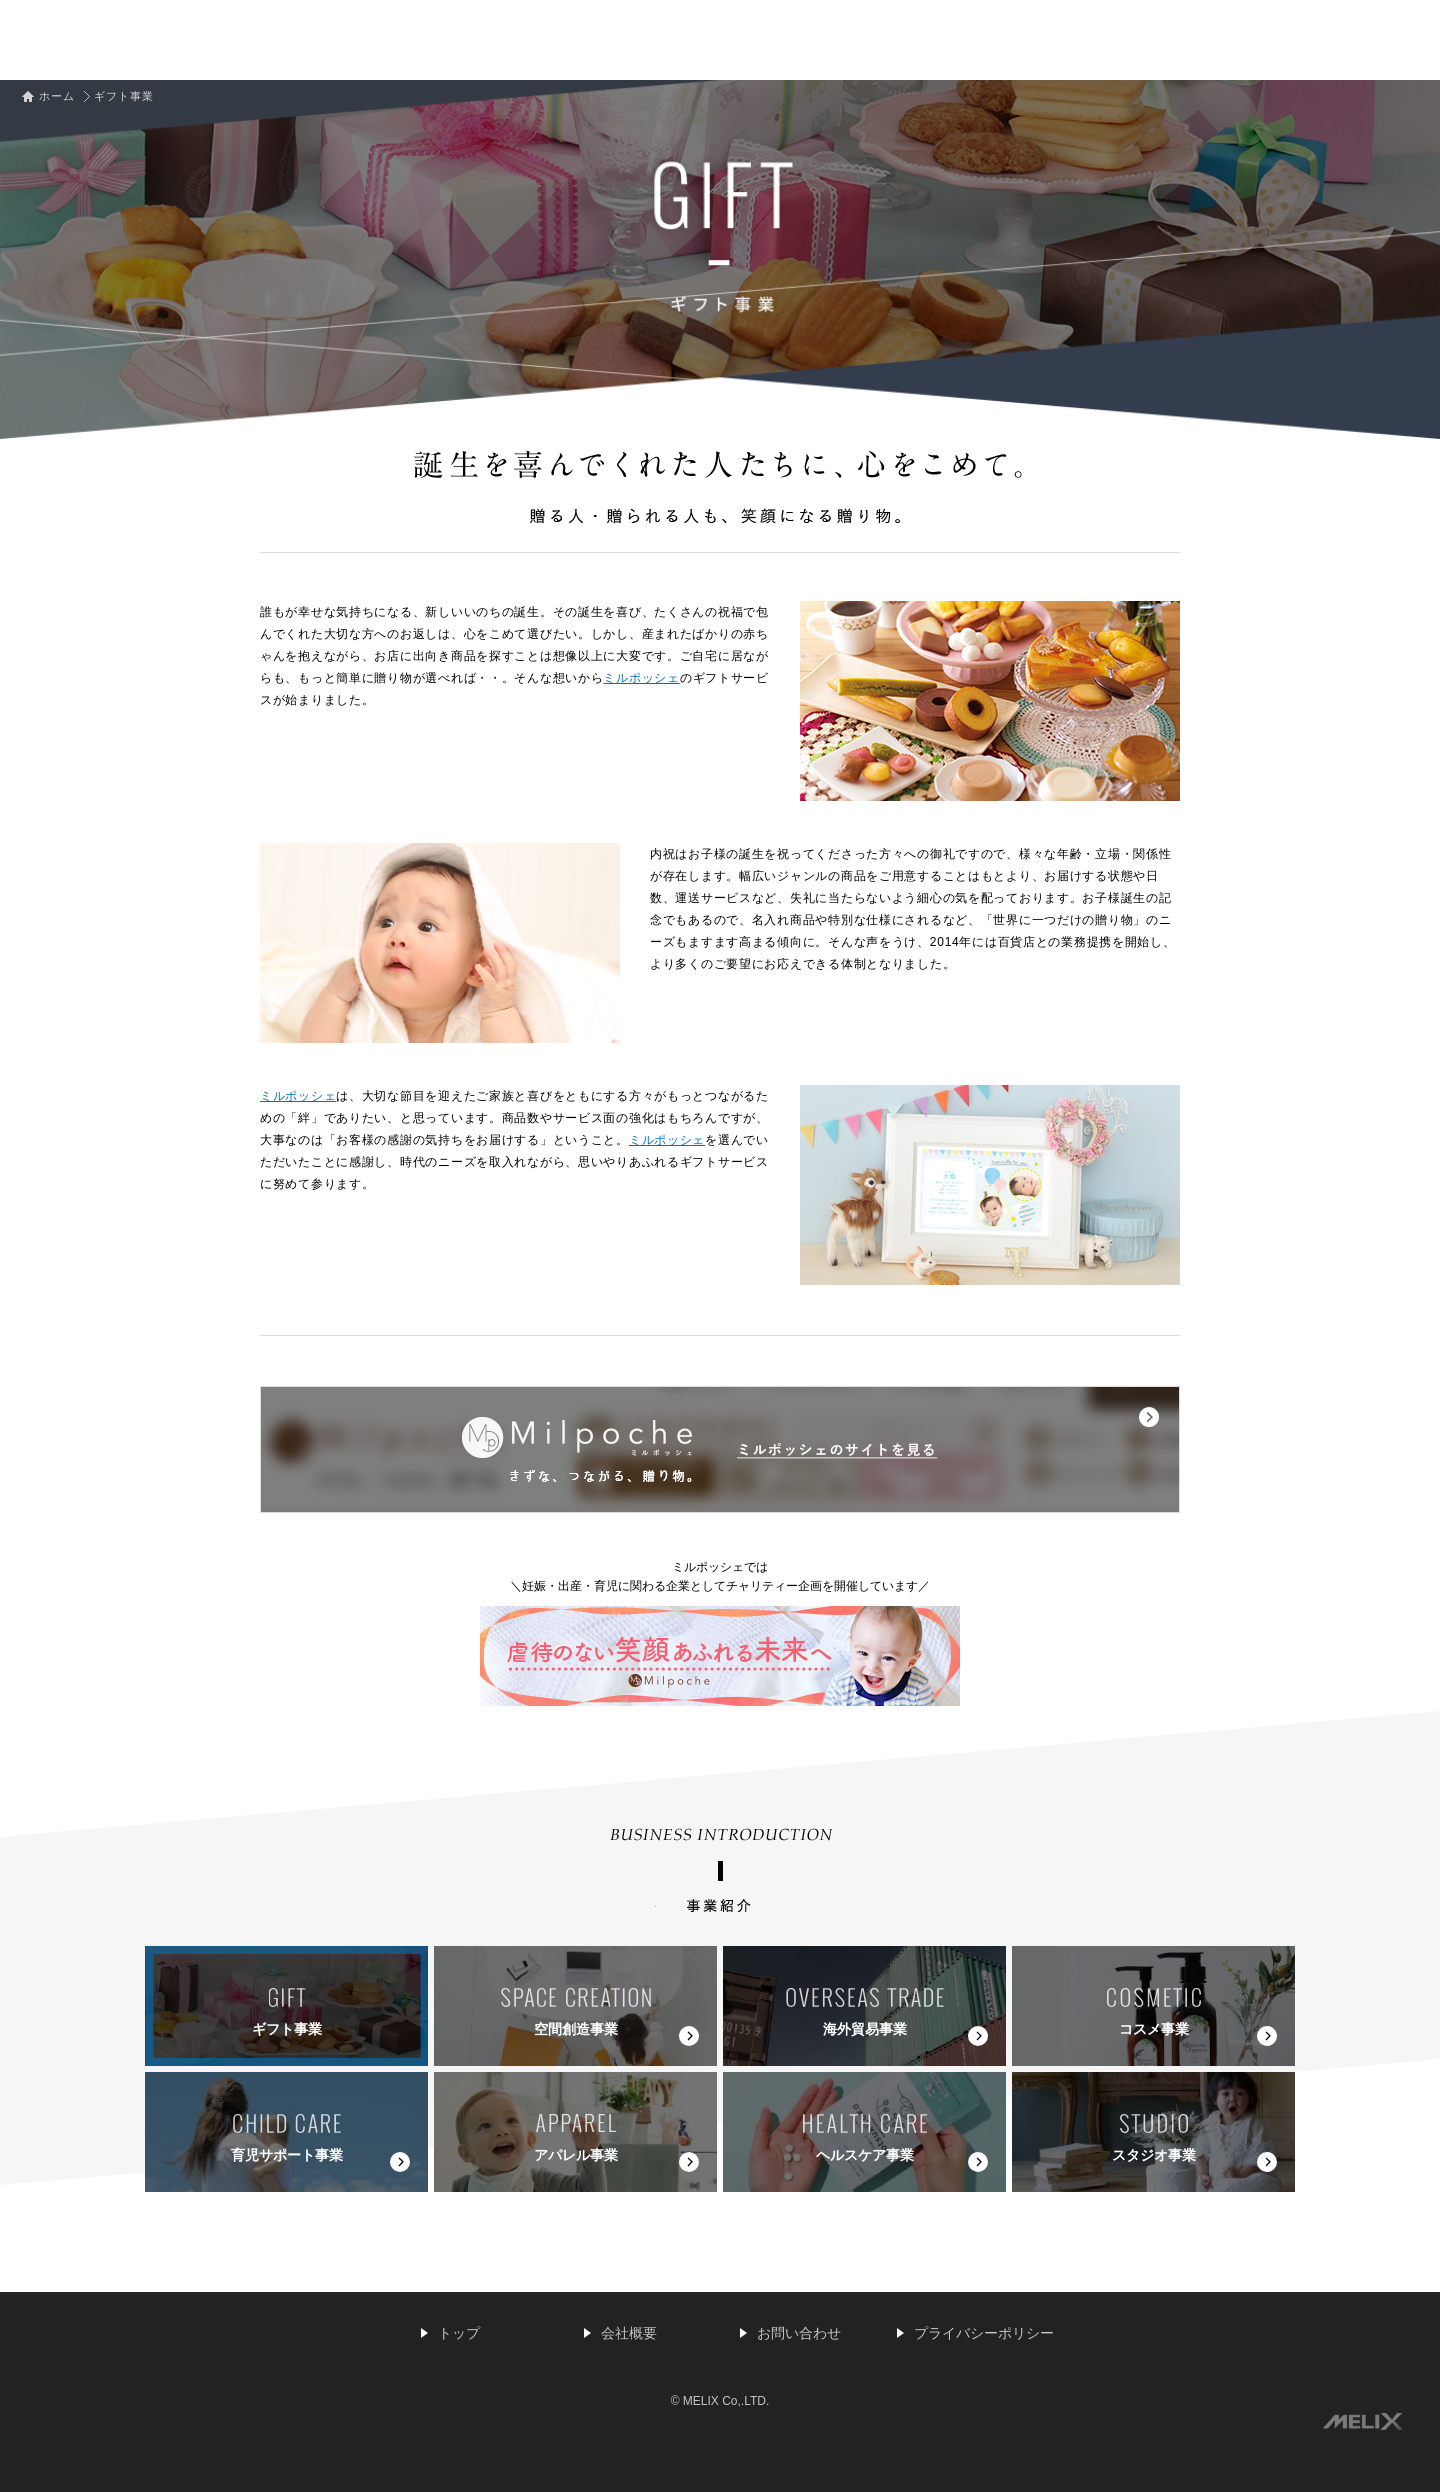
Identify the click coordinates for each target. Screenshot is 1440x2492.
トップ (459, 2333)
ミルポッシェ (641, 678)
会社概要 (629, 2333)
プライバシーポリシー (984, 2333)
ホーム (57, 96)
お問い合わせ (799, 2333)
